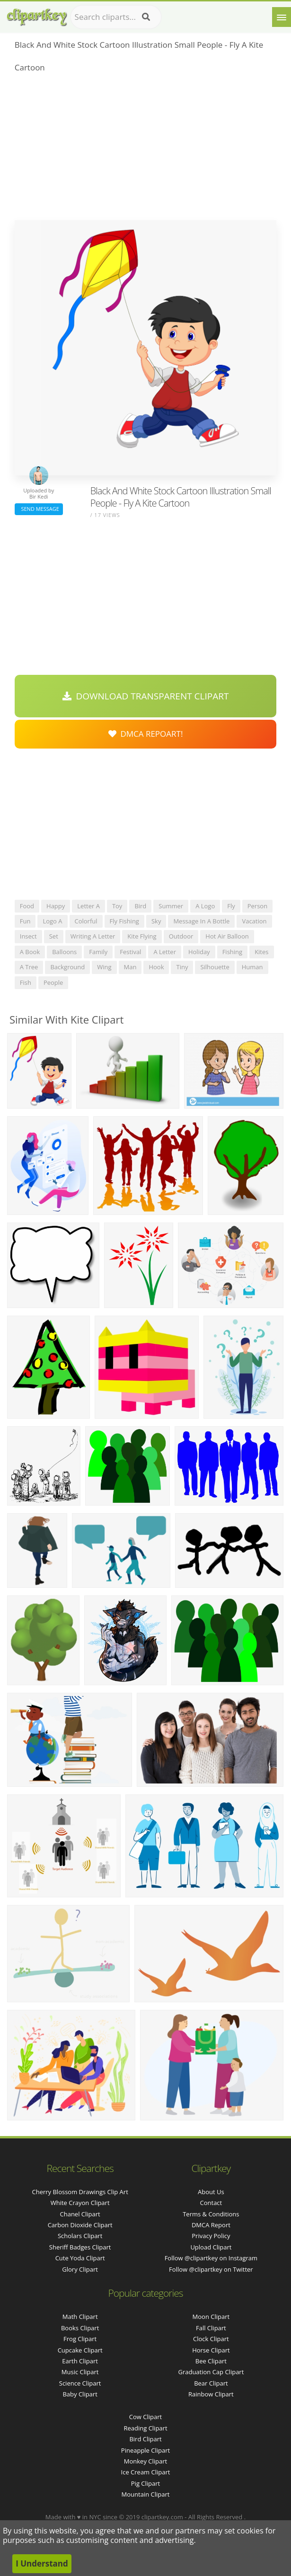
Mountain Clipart (146, 2494)
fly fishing (124, 921)
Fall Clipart (211, 2328)
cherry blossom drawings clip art (80, 2192)
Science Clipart (80, 2383)
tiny (182, 967)
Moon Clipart (211, 2316)
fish (25, 982)
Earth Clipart (80, 2361)
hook (156, 967)
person (257, 906)
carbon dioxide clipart (80, 2225)
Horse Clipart (210, 2350)
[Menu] (281, 17)
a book (30, 952)
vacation (254, 921)
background (67, 967)
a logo (205, 906)
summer (171, 906)
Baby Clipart (79, 2394)
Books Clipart (80, 2328)
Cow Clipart (145, 2416)
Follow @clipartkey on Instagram (211, 2258)
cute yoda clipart (80, 2258)
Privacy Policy (211, 2235)
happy (55, 906)
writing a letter (93, 936)
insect (28, 936)
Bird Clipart (145, 2439)
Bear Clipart (211, 2383)
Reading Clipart (145, 2428)
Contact (211, 2202)
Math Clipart (80, 2316)
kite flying (141, 936)
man (130, 967)
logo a (52, 921)
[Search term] (116, 17)
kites (261, 952)
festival (130, 952)
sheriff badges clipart (80, 2247)
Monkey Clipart (145, 2461)
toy (117, 906)
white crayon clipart (80, 2202)
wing (104, 967)
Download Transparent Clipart (145, 696)
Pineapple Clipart (145, 2450)
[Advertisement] (146, 149)
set (53, 936)
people (53, 982)
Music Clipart (80, 2372)
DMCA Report (211, 2225)
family (98, 952)
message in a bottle (201, 921)
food (27, 906)
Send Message (38, 508)
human (252, 967)
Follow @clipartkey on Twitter (211, 2269)
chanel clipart (80, 2214)
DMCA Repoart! (145, 733)
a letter (164, 952)
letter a (88, 906)
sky (156, 921)
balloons (64, 952)
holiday (199, 952)
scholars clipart (80, 2235)
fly (231, 906)
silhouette (214, 967)
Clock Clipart (211, 2339)
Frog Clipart (80, 2339)
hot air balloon (226, 936)
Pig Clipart (145, 2483)
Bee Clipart (211, 2361)
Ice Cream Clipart (145, 2472)
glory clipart (80, 2269)
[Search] (146, 17)
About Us (211, 2192)
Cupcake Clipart (80, 2350)
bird (140, 906)
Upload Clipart (210, 2247)
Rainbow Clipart (211, 2394)
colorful (86, 921)
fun (25, 921)
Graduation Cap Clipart (211, 2372)
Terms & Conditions (211, 2214)
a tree (29, 967)
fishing (232, 952)
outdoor (181, 936)
